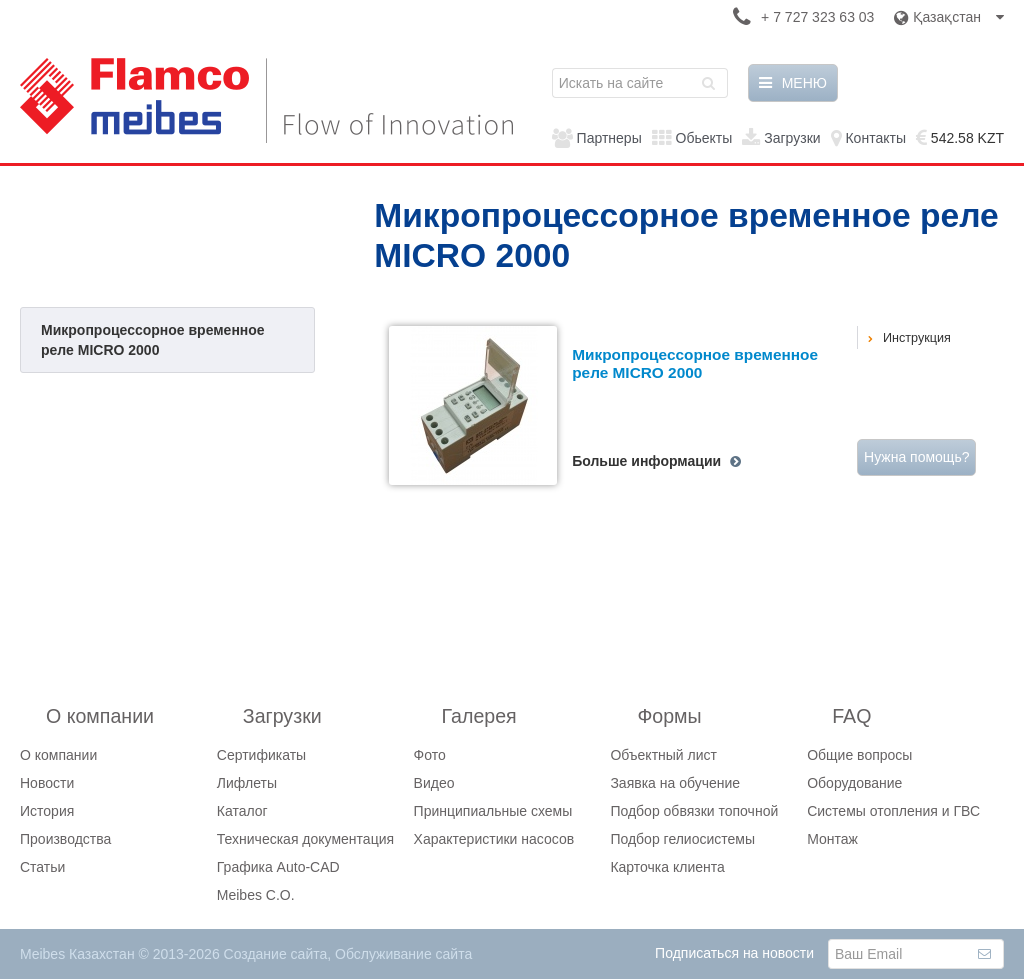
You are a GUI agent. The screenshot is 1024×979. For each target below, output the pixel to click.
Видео (434, 783)
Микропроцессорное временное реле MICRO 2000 (153, 340)
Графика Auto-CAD (278, 867)
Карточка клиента (667, 867)
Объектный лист (663, 755)
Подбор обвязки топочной (694, 811)
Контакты (875, 138)
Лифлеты (247, 783)
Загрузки (792, 138)
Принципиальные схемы (493, 811)
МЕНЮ (793, 83)
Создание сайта (276, 954)
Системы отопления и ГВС (893, 811)
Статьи (42, 867)
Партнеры (609, 138)
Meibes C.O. (256, 895)
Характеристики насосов (494, 839)
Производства (65, 839)
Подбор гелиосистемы (682, 839)
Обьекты (704, 138)
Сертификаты (261, 755)
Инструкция (917, 338)
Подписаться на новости (734, 953)
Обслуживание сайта (403, 954)
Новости (47, 783)
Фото (430, 755)
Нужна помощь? (916, 457)
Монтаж (832, 839)
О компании (58, 755)
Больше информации (646, 461)
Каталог (242, 811)
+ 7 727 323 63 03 (817, 17)
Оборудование (854, 783)
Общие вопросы (859, 755)
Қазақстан (949, 17)
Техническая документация (305, 839)
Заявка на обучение (675, 783)
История (47, 811)
